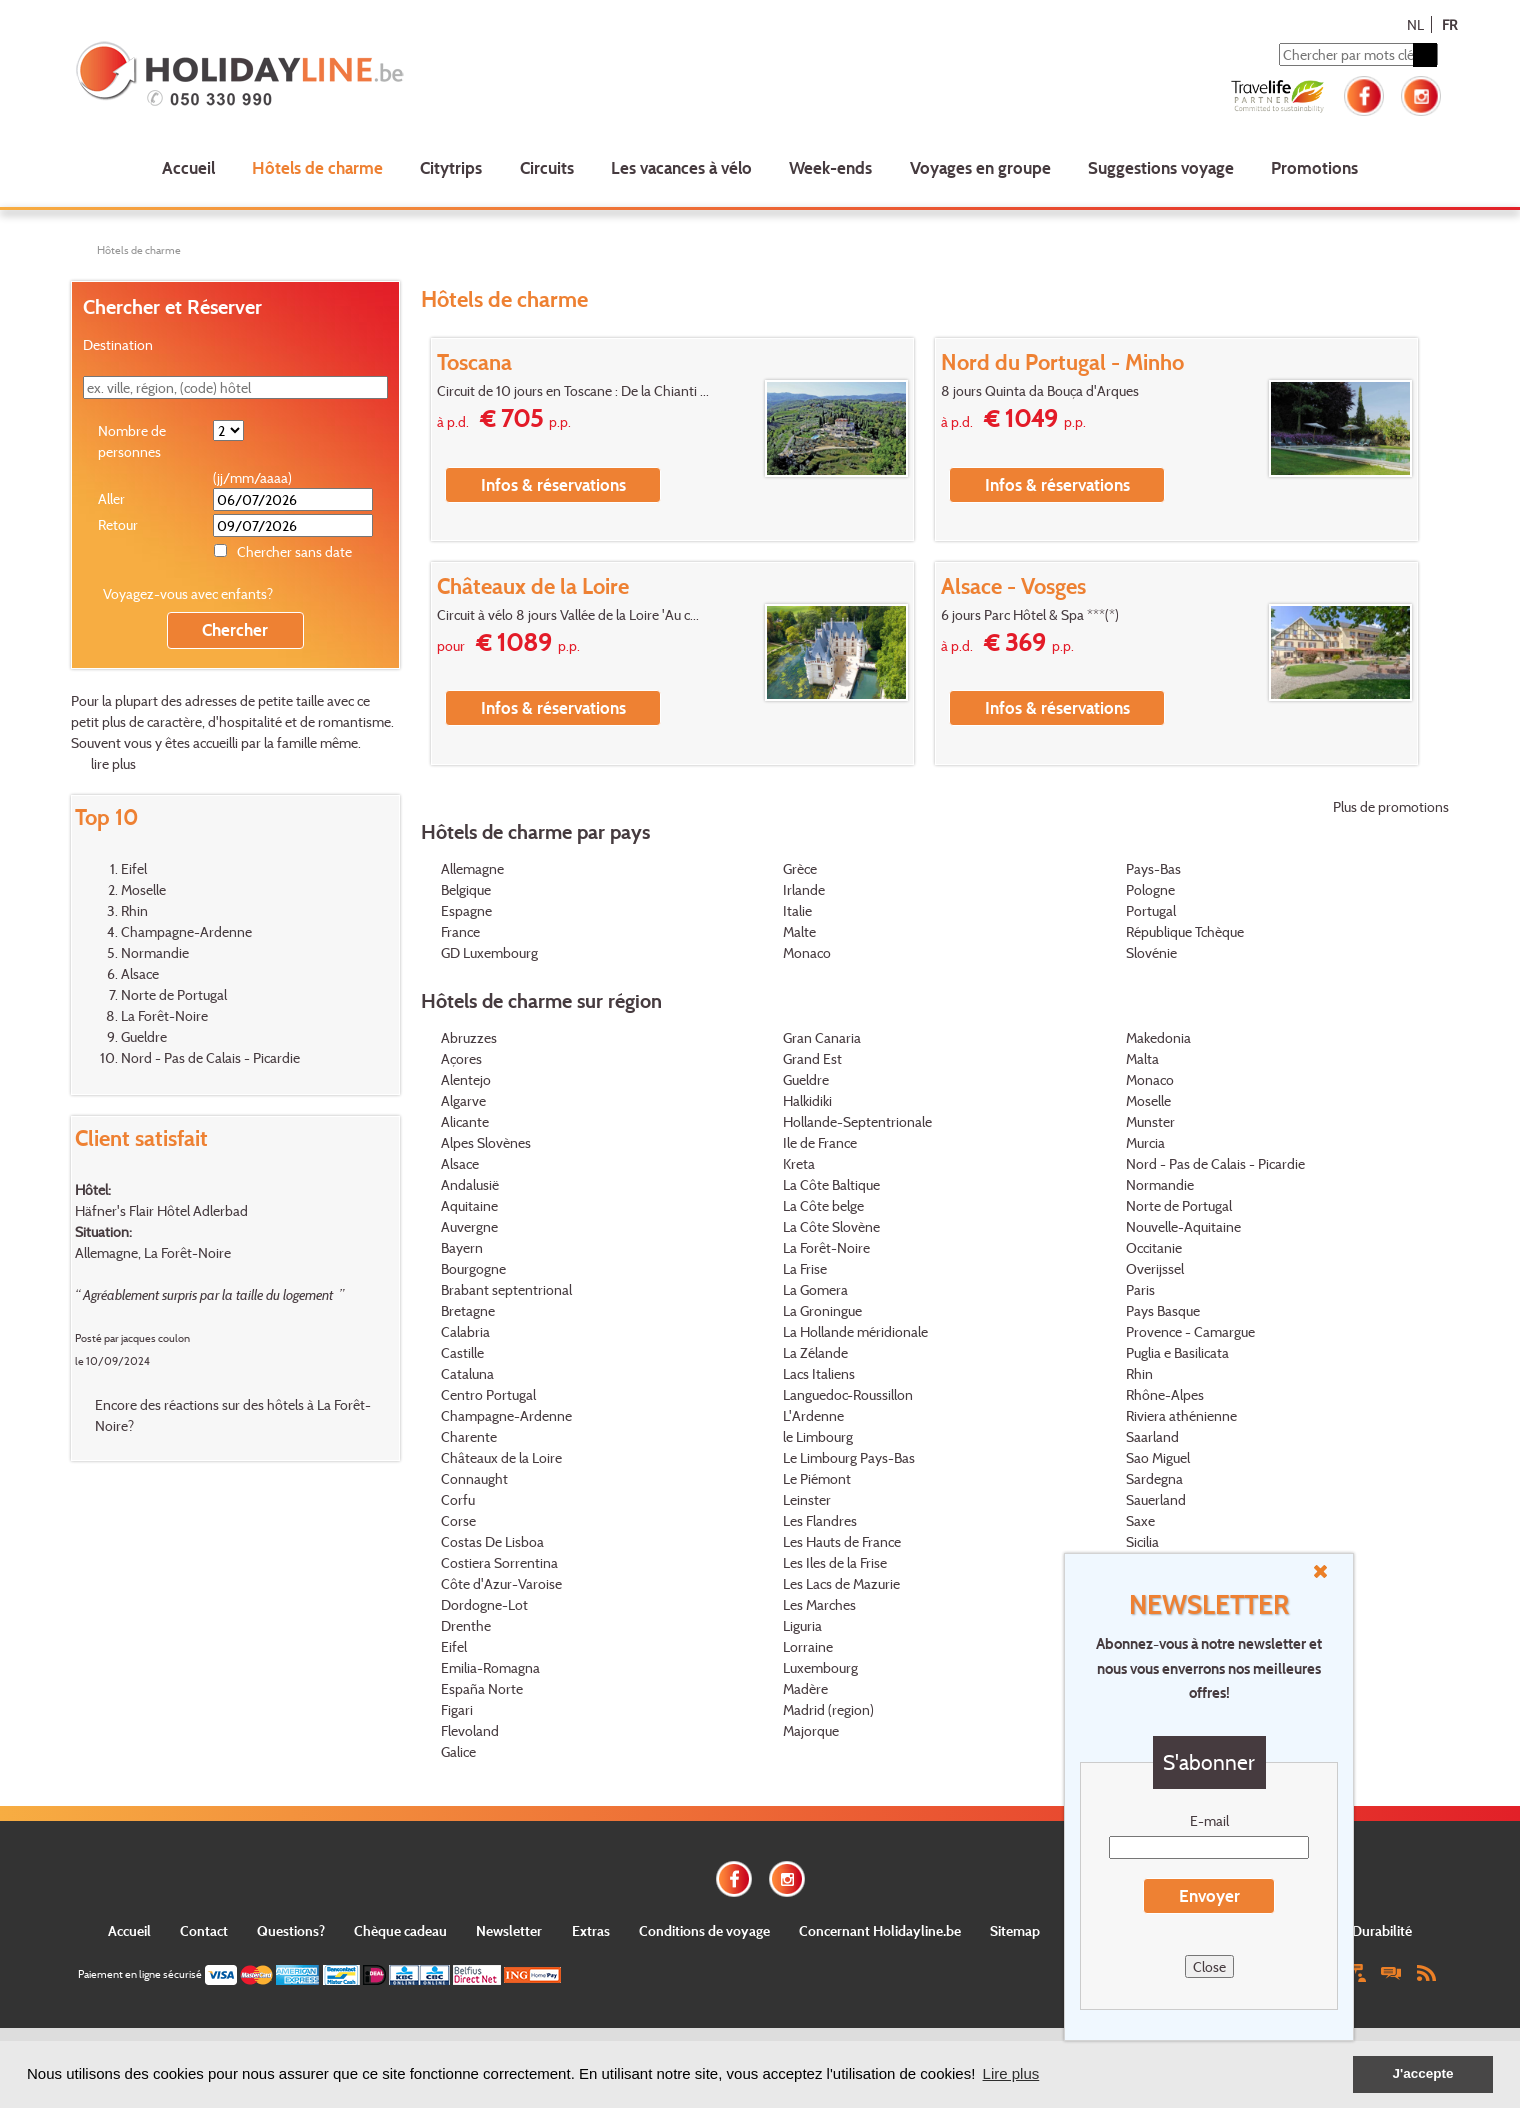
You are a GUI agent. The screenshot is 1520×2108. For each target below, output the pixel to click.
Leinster (807, 1499)
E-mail (1209, 1820)
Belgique (466, 889)
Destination (118, 344)
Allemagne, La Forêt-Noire (153, 1252)
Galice (458, 1751)
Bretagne (468, 1310)
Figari (457, 1709)
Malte (799, 931)
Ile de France (820, 1142)
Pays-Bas (1153, 868)
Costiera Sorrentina (499, 1562)
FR (1449, 24)
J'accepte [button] (1422, 2073)
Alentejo (466, 1079)
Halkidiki (807, 1100)
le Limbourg (818, 1436)
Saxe (1140, 1520)
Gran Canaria (822, 1037)
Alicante (465, 1121)
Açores (461, 1058)
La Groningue (822, 1310)
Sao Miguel (1158, 1457)
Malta (1142, 1058)
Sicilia (1142, 1541)
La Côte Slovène (831, 1226)
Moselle (143, 889)
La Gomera (815, 1289)
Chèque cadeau (400, 1930)
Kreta (799, 1163)
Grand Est (812, 1058)
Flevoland (470, 1730)
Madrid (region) (828, 1709)
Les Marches (819, 1604)
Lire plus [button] (1011, 2073)
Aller (111, 498)
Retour (118, 524)
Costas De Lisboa (492, 1541)
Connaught (474, 1478)
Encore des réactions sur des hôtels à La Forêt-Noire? (233, 1415)
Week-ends (830, 167)
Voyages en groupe (980, 167)
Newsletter (509, 1930)
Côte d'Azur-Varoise (501, 1583)
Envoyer (1209, 1895)
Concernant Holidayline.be (880, 1930)
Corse (458, 1520)
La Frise (805, 1268)
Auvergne (469, 1226)
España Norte (482, 1688)
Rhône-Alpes (1165, 1394)
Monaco (807, 952)
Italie (797, 910)
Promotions (1314, 167)
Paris (1140, 1289)
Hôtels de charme (317, 167)
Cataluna (467, 1373)
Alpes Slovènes (486, 1142)
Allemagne (472, 868)
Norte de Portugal (174, 994)
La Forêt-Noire (164, 1015)
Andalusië (470, 1184)
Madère (805, 1688)
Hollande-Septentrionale (857, 1121)
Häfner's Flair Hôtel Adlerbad (161, 1210)
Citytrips (451, 167)
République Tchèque (1185, 931)
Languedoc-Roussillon (848, 1394)
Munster (1150, 1121)
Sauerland (1156, 1499)
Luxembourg (820, 1667)
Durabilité (1382, 1930)
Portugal (1151, 910)
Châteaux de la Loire (501, 1457)
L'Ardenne (813, 1415)
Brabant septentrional (506, 1289)
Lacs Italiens (819, 1373)
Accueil (188, 167)
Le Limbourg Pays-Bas (849, 1457)
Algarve (463, 1100)
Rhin (134, 910)
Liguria (802, 1625)
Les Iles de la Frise (835, 1562)
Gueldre (144, 1036)
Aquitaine (469, 1205)
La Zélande (815, 1352)
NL (1415, 24)
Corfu (458, 1499)
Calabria (465, 1331)
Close (1209, 1966)
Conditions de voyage (704, 1930)
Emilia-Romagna (490, 1667)
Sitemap (1015, 1930)
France (460, 931)
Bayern (462, 1247)
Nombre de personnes (132, 441)
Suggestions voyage (1161, 167)
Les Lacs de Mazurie (841, 1583)
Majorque (811, 1730)
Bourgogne (473, 1268)
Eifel (134, 868)
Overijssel (1155, 1268)
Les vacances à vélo (681, 167)
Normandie (155, 952)
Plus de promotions (1391, 806)
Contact (204, 1930)
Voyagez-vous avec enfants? (188, 593)
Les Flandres (820, 1520)
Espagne (466, 910)
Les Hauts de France (842, 1541)
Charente (469, 1436)
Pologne (1150, 889)
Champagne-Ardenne (186, 931)
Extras (591, 1930)
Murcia (1145, 1142)
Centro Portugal (488, 1394)
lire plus (113, 763)
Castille (462, 1352)
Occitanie (1154, 1247)
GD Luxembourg (489, 952)
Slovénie (1151, 952)
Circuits (547, 167)
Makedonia (1158, 1037)
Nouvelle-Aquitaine (1183, 1226)
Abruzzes (469, 1037)
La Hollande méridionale (855, 1331)
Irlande (804, 889)
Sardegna (1154, 1478)
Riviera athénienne (1181, 1415)
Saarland (1152, 1436)
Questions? (291, 1930)
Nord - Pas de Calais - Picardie (210, 1057)
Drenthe (466, 1625)
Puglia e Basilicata (1177, 1352)
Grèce (800, 868)
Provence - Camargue (1190, 1331)
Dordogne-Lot (484, 1604)
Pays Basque (1163, 1310)
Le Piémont (817, 1478)
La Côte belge (823, 1205)
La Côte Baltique (831, 1184)
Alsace (140, 973)
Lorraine (808, 1646)
